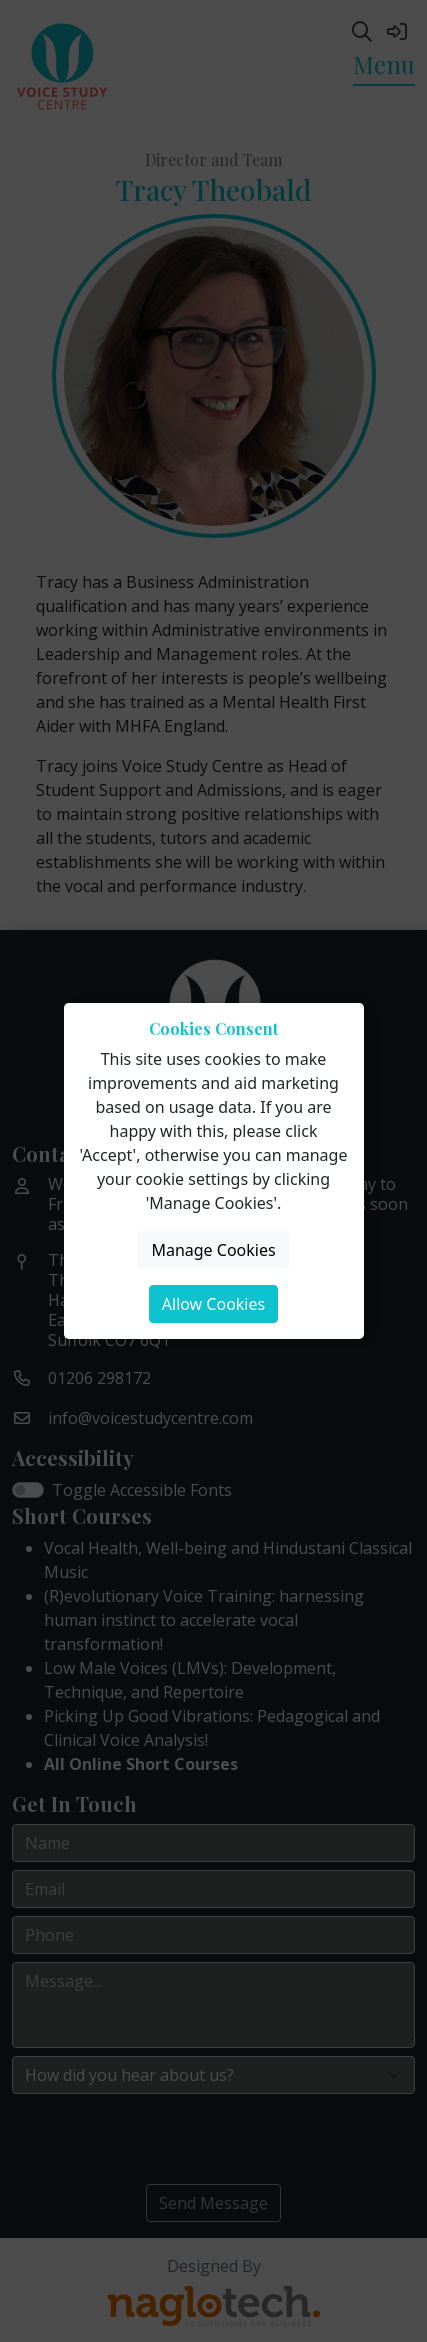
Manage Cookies (213, 1250)
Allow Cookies (213, 1304)
